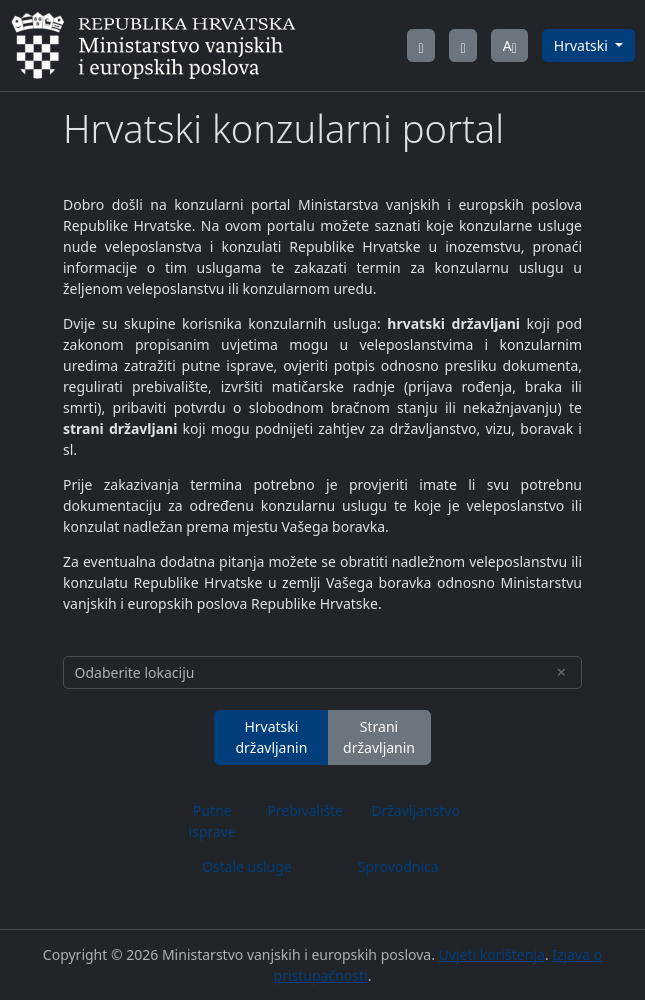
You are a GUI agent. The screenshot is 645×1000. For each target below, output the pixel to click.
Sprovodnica (398, 866)
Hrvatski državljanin (271, 737)
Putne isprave (212, 821)
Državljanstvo (415, 810)
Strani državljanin (379, 737)
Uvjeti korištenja (492, 954)
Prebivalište (305, 810)
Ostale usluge (247, 866)
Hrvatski (583, 45)
